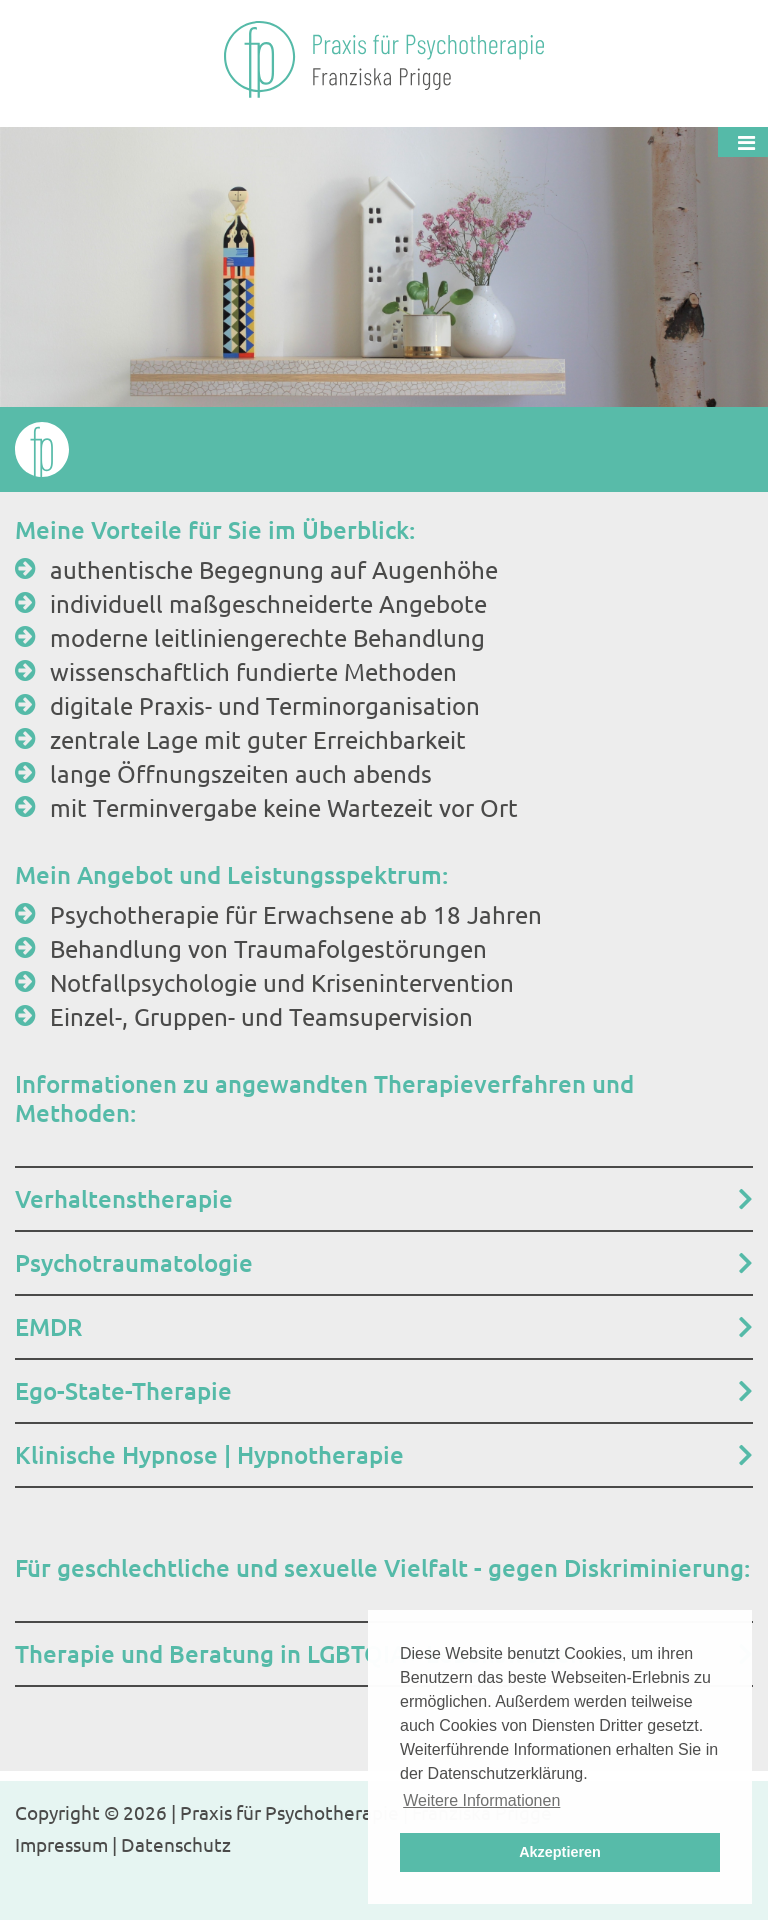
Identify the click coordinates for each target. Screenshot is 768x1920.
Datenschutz (176, 1844)
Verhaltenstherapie (124, 1198)
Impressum (61, 1844)
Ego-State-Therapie (123, 1390)
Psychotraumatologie (134, 1262)
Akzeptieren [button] (560, 1852)
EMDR (48, 1326)
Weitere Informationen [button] (481, 1800)
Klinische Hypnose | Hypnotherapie (209, 1454)
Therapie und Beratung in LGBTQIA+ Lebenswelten (299, 1653)
